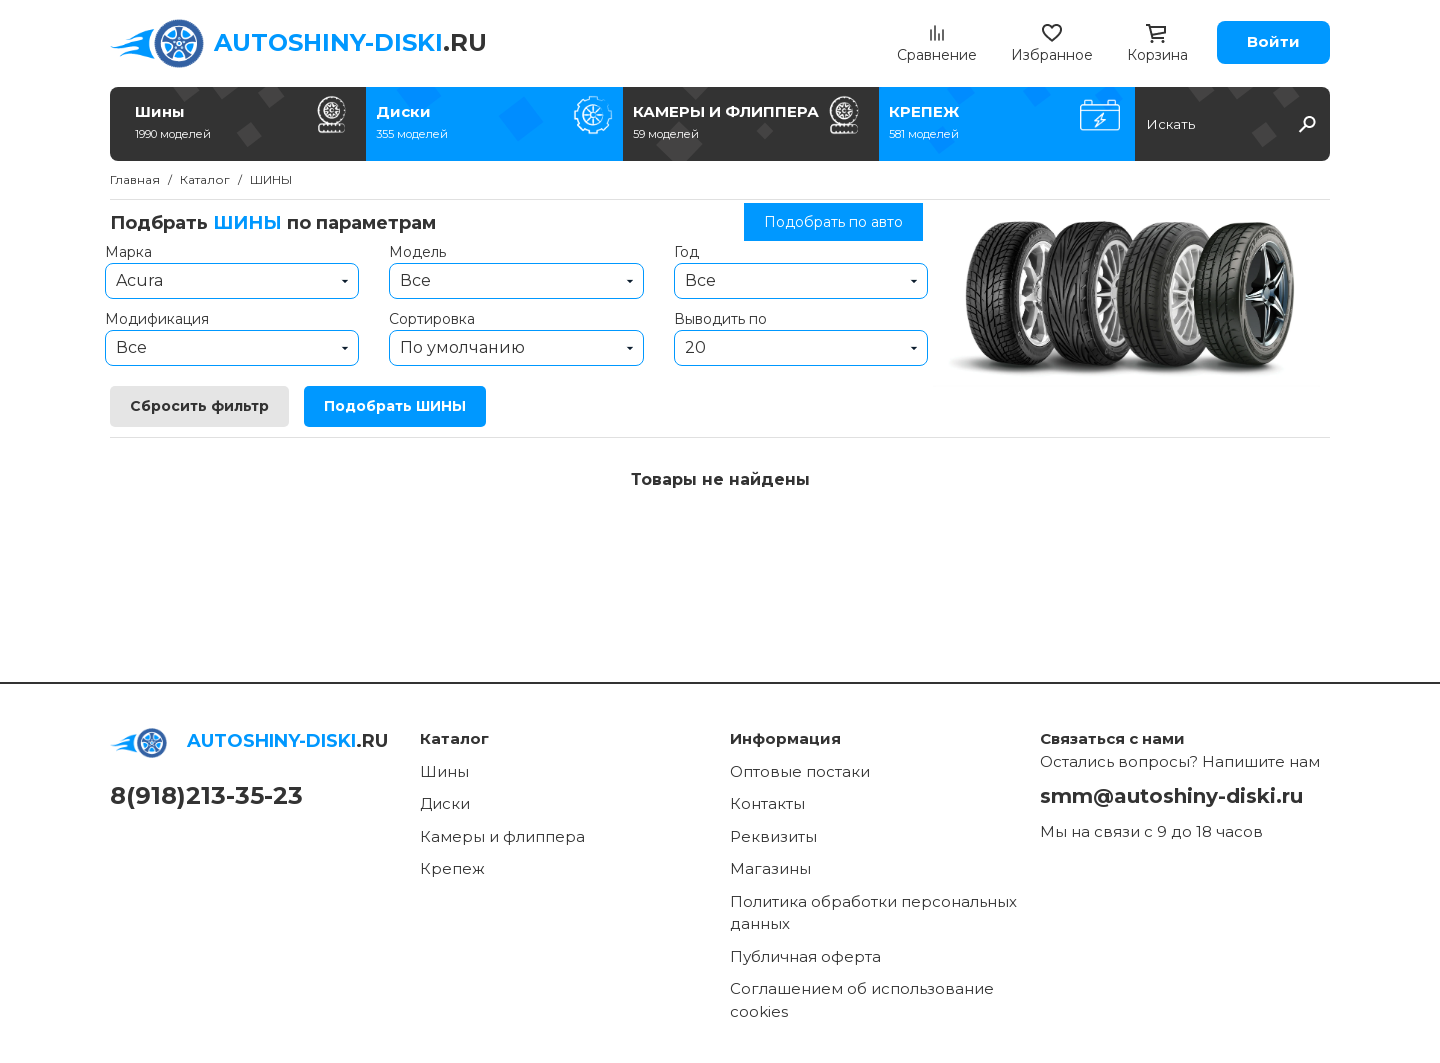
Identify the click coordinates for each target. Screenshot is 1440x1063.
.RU (350, 42)
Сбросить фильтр (199, 406)
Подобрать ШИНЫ (395, 406)
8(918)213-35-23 (206, 795)
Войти (1273, 41)
